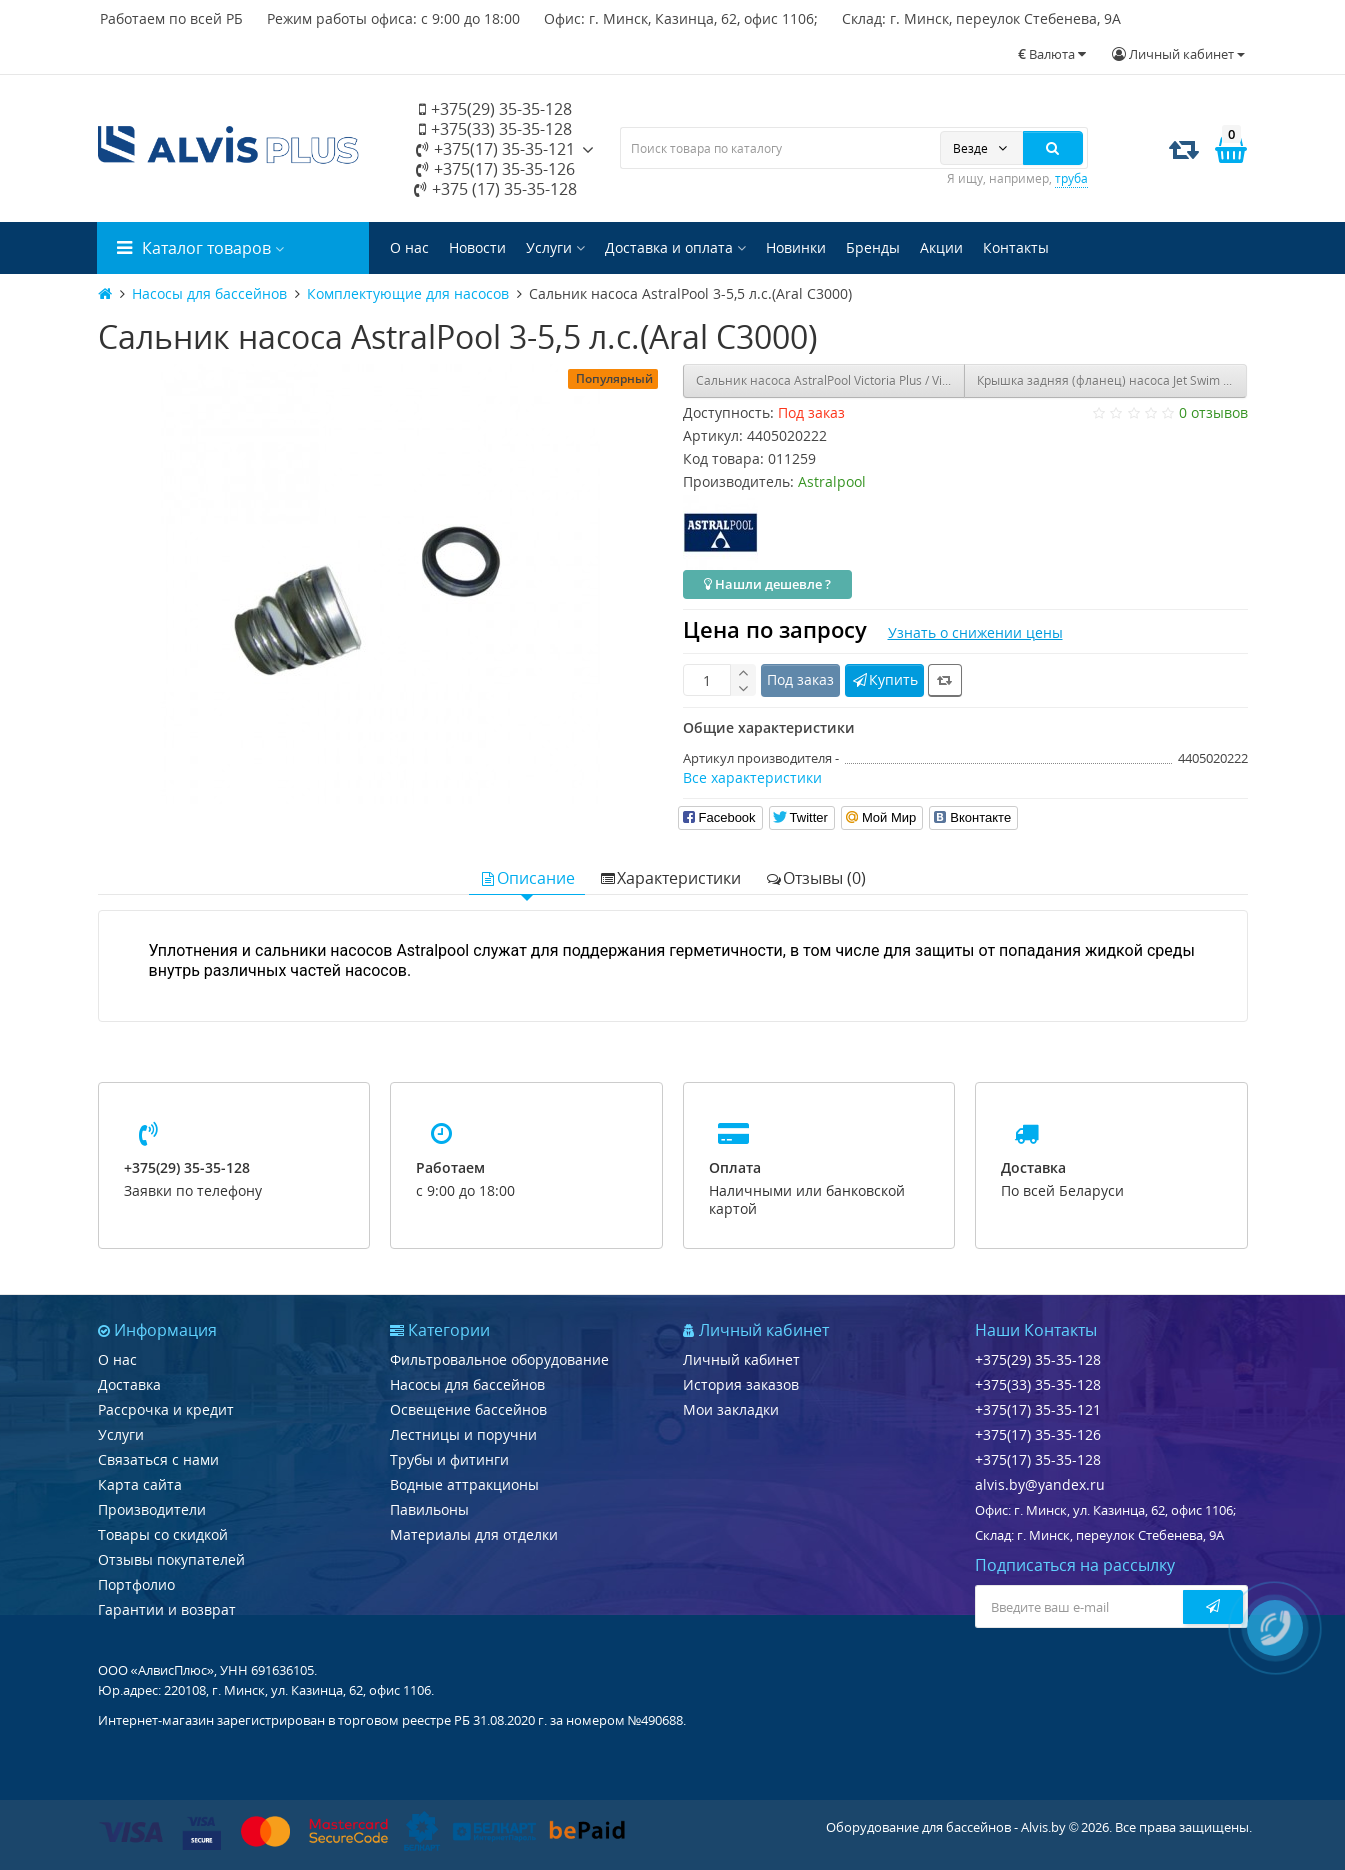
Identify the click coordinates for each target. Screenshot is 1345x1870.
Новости (477, 247)
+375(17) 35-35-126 (495, 169)
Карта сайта (140, 1484)
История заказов (741, 1384)
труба (1071, 178)
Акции (941, 247)
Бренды (873, 247)
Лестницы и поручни (463, 1434)
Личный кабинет (741, 1359)
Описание (527, 878)
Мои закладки (731, 1409)
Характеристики (670, 878)
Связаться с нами (158, 1459)
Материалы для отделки (474, 1534)
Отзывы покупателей (171, 1559)
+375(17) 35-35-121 (495, 149)
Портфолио (136, 1584)
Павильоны (429, 1509)
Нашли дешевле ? (767, 584)
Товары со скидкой (163, 1534)
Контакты (1016, 247)
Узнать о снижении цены (975, 632)
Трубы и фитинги (449, 1459)
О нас (409, 247)
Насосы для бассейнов (467, 1384)
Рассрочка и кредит (166, 1409)
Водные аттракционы (464, 1484)
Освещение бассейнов (468, 1409)
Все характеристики (752, 777)
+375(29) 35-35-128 (495, 109)
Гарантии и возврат (167, 1609)
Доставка (129, 1384)
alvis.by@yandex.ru (1040, 1484)
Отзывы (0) (815, 878)
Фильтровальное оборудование (499, 1359)
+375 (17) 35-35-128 (495, 189)
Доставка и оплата (675, 247)
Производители (152, 1509)
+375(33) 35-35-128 (495, 129)
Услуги (555, 247)
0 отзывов (1213, 412)
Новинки (796, 247)
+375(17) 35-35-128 (1038, 1459)
